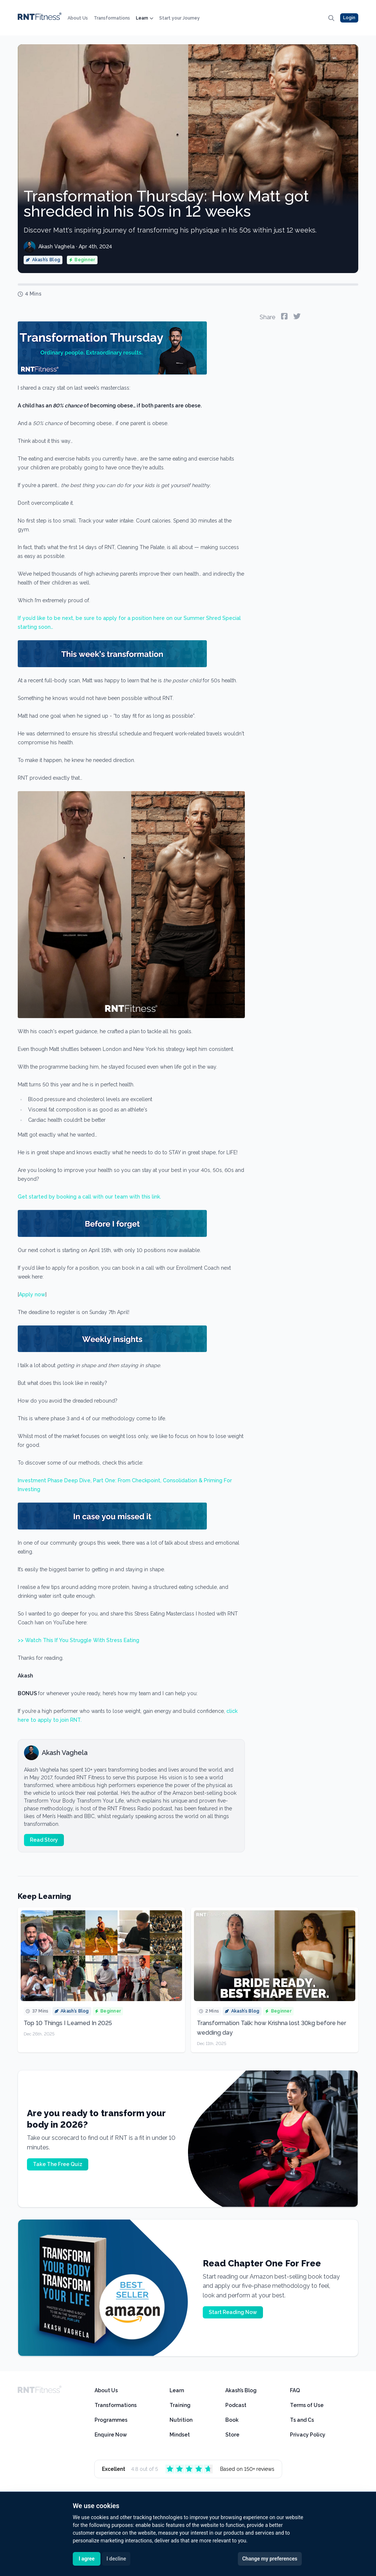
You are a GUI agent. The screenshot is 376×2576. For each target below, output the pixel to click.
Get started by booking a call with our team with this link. (89, 1197)
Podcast (235, 2405)
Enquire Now (111, 2435)
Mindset (180, 2435)
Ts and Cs (302, 2420)
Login (349, 17)
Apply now (32, 1294)
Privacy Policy (307, 2435)
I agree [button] (87, 2559)
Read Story (44, 1840)
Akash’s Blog (241, 2390)
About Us (78, 18)
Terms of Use (307, 2405)
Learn (145, 18)
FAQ (295, 2390)
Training (180, 2405)
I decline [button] (116, 2559)
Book (232, 2420)
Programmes (111, 2420)
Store (232, 2435)
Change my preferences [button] (269, 2559)
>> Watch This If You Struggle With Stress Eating (78, 1640)
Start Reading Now (233, 2312)
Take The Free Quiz (57, 2164)
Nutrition (181, 2420)
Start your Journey (179, 18)
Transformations (112, 18)
